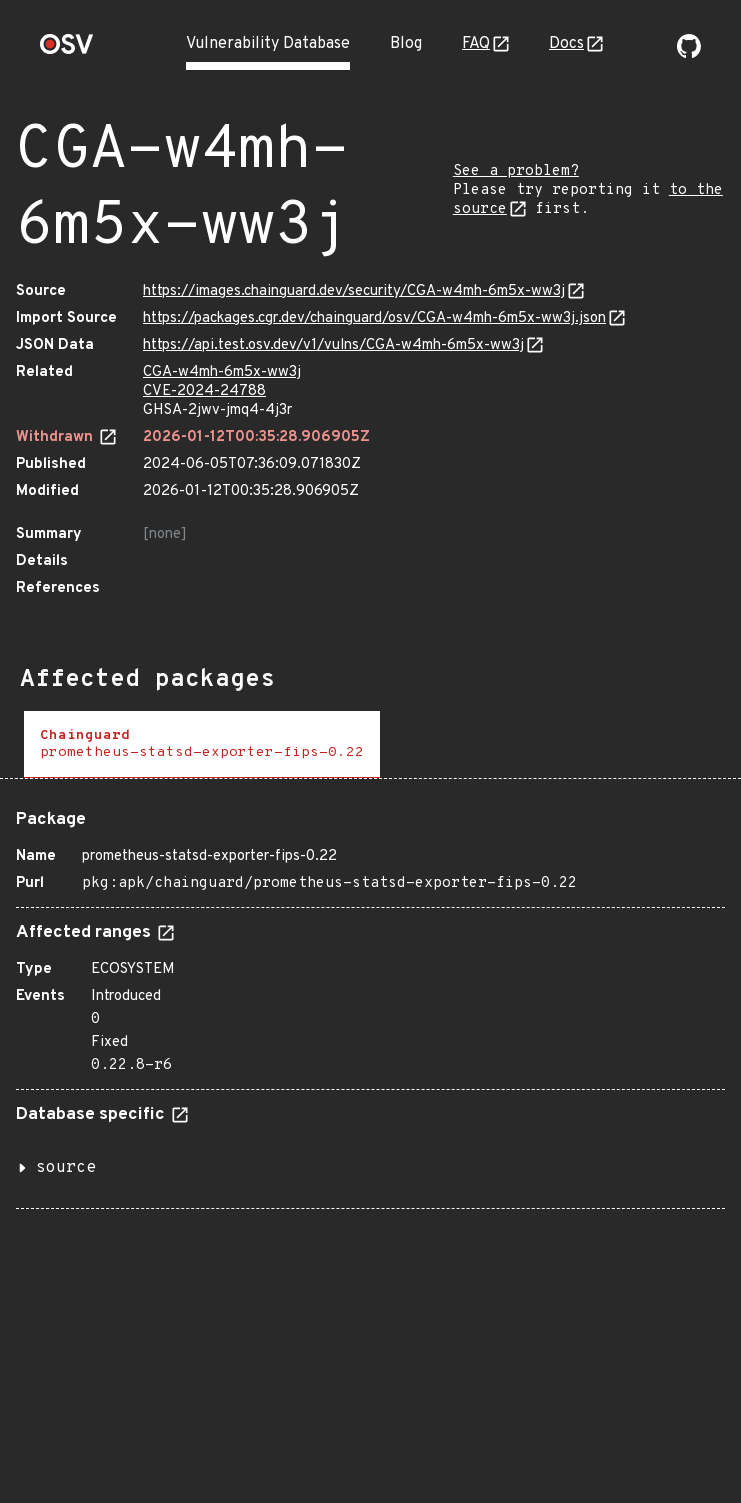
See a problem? (516, 171)
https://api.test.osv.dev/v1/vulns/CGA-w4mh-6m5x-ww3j (333, 345)
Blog (406, 44)
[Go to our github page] (689, 54)
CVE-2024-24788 (204, 391)
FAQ (476, 44)
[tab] (202, 744)
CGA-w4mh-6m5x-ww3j (222, 372)
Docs (566, 44)
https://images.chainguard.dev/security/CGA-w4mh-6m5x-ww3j (354, 291)
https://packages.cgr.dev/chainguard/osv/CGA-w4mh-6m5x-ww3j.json (374, 318)
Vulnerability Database (268, 44)
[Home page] (67, 50)
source (66, 1168)
